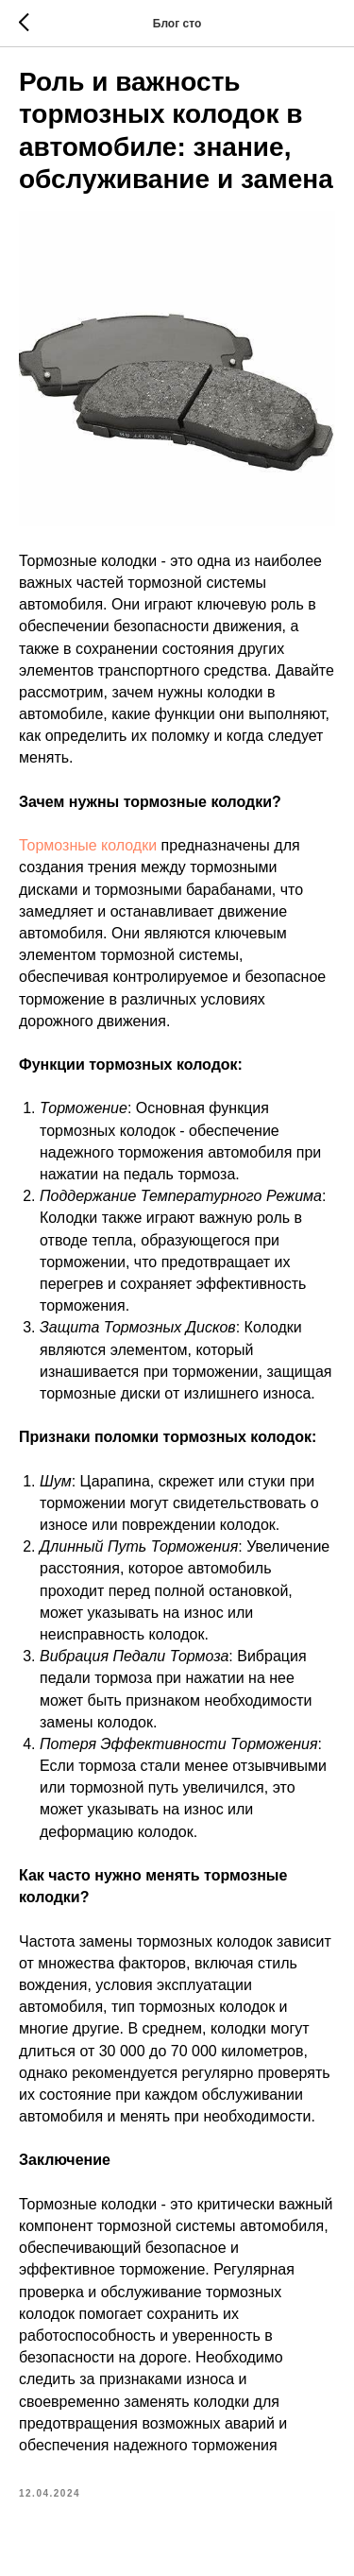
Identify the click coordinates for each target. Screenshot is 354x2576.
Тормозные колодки (88, 845)
